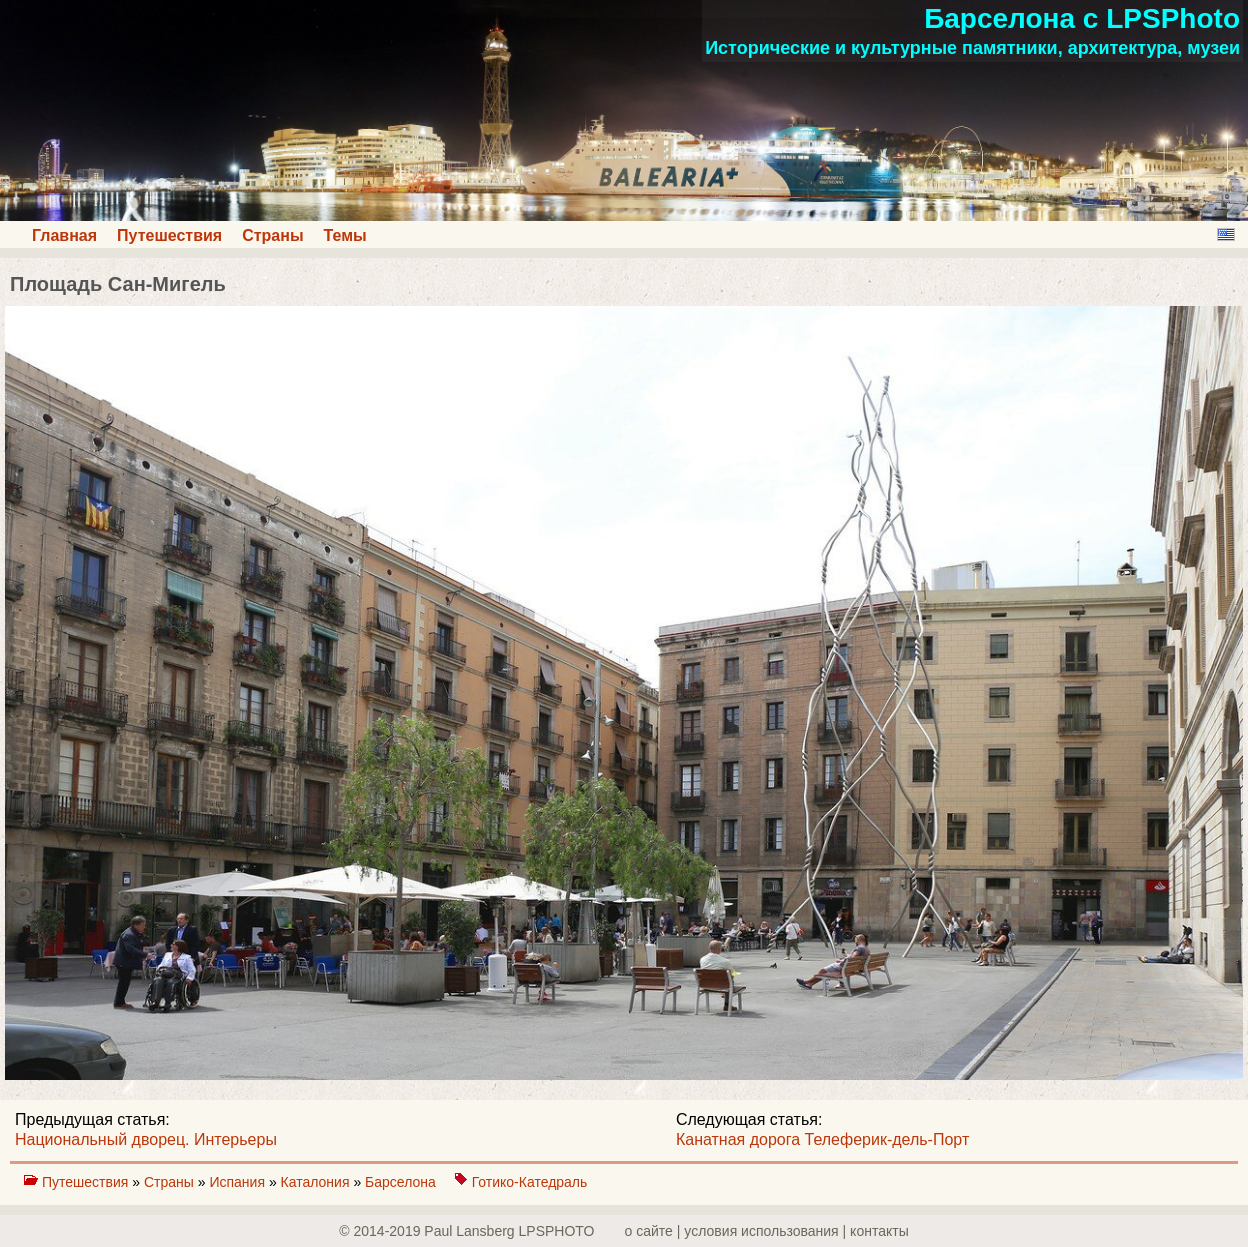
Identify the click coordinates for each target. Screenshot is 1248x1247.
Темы (345, 235)
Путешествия (169, 235)
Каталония (317, 1182)
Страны (272, 235)
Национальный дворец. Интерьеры (146, 1139)
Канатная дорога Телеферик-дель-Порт (822, 1139)
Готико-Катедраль (530, 1182)
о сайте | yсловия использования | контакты (767, 1231)
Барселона (402, 1182)
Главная (64, 235)
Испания (238, 1182)
